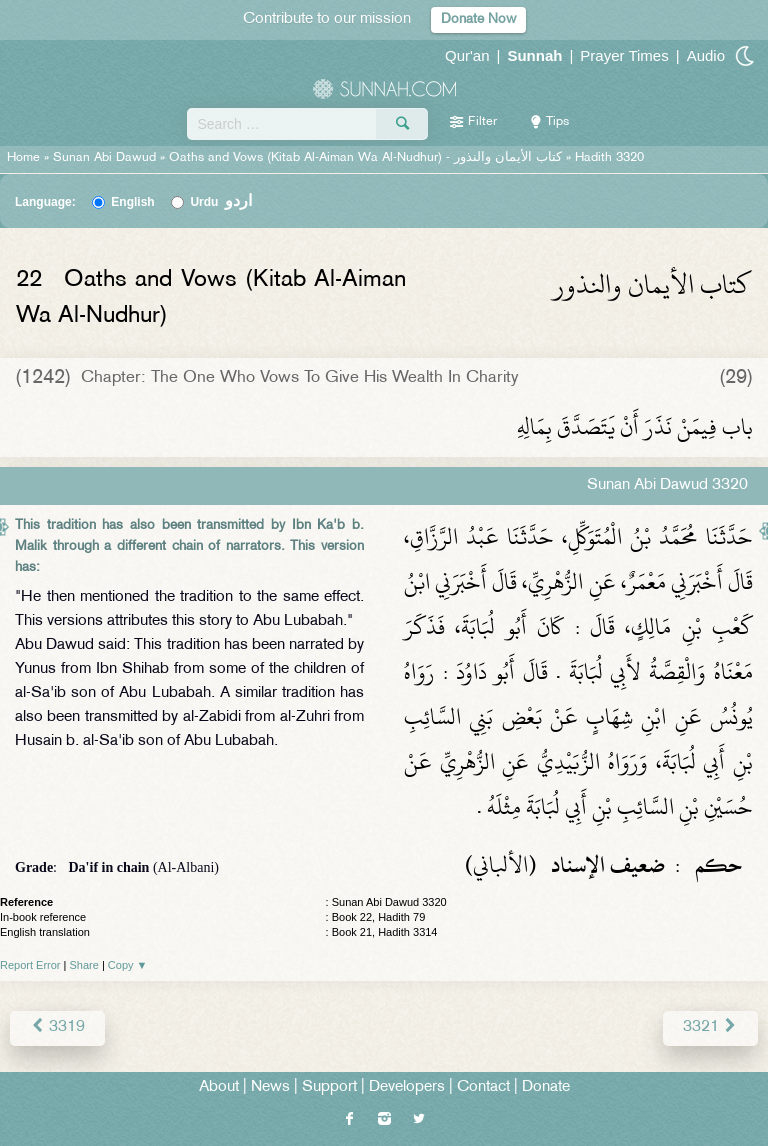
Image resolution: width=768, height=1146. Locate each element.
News (270, 1087)
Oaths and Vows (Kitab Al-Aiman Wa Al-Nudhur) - (367, 158)
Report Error (30, 965)
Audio (706, 55)
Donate (546, 1087)
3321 (710, 1027)
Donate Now (478, 19)
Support (329, 1087)
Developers (407, 1087)
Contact (483, 1087)
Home (23, 158)
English (132, 202)
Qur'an (467, 55)
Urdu (221, 202)
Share (84, 965)
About (219, 1087)
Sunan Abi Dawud (104, 158)
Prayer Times (624, 55)
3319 (57, 1027)
